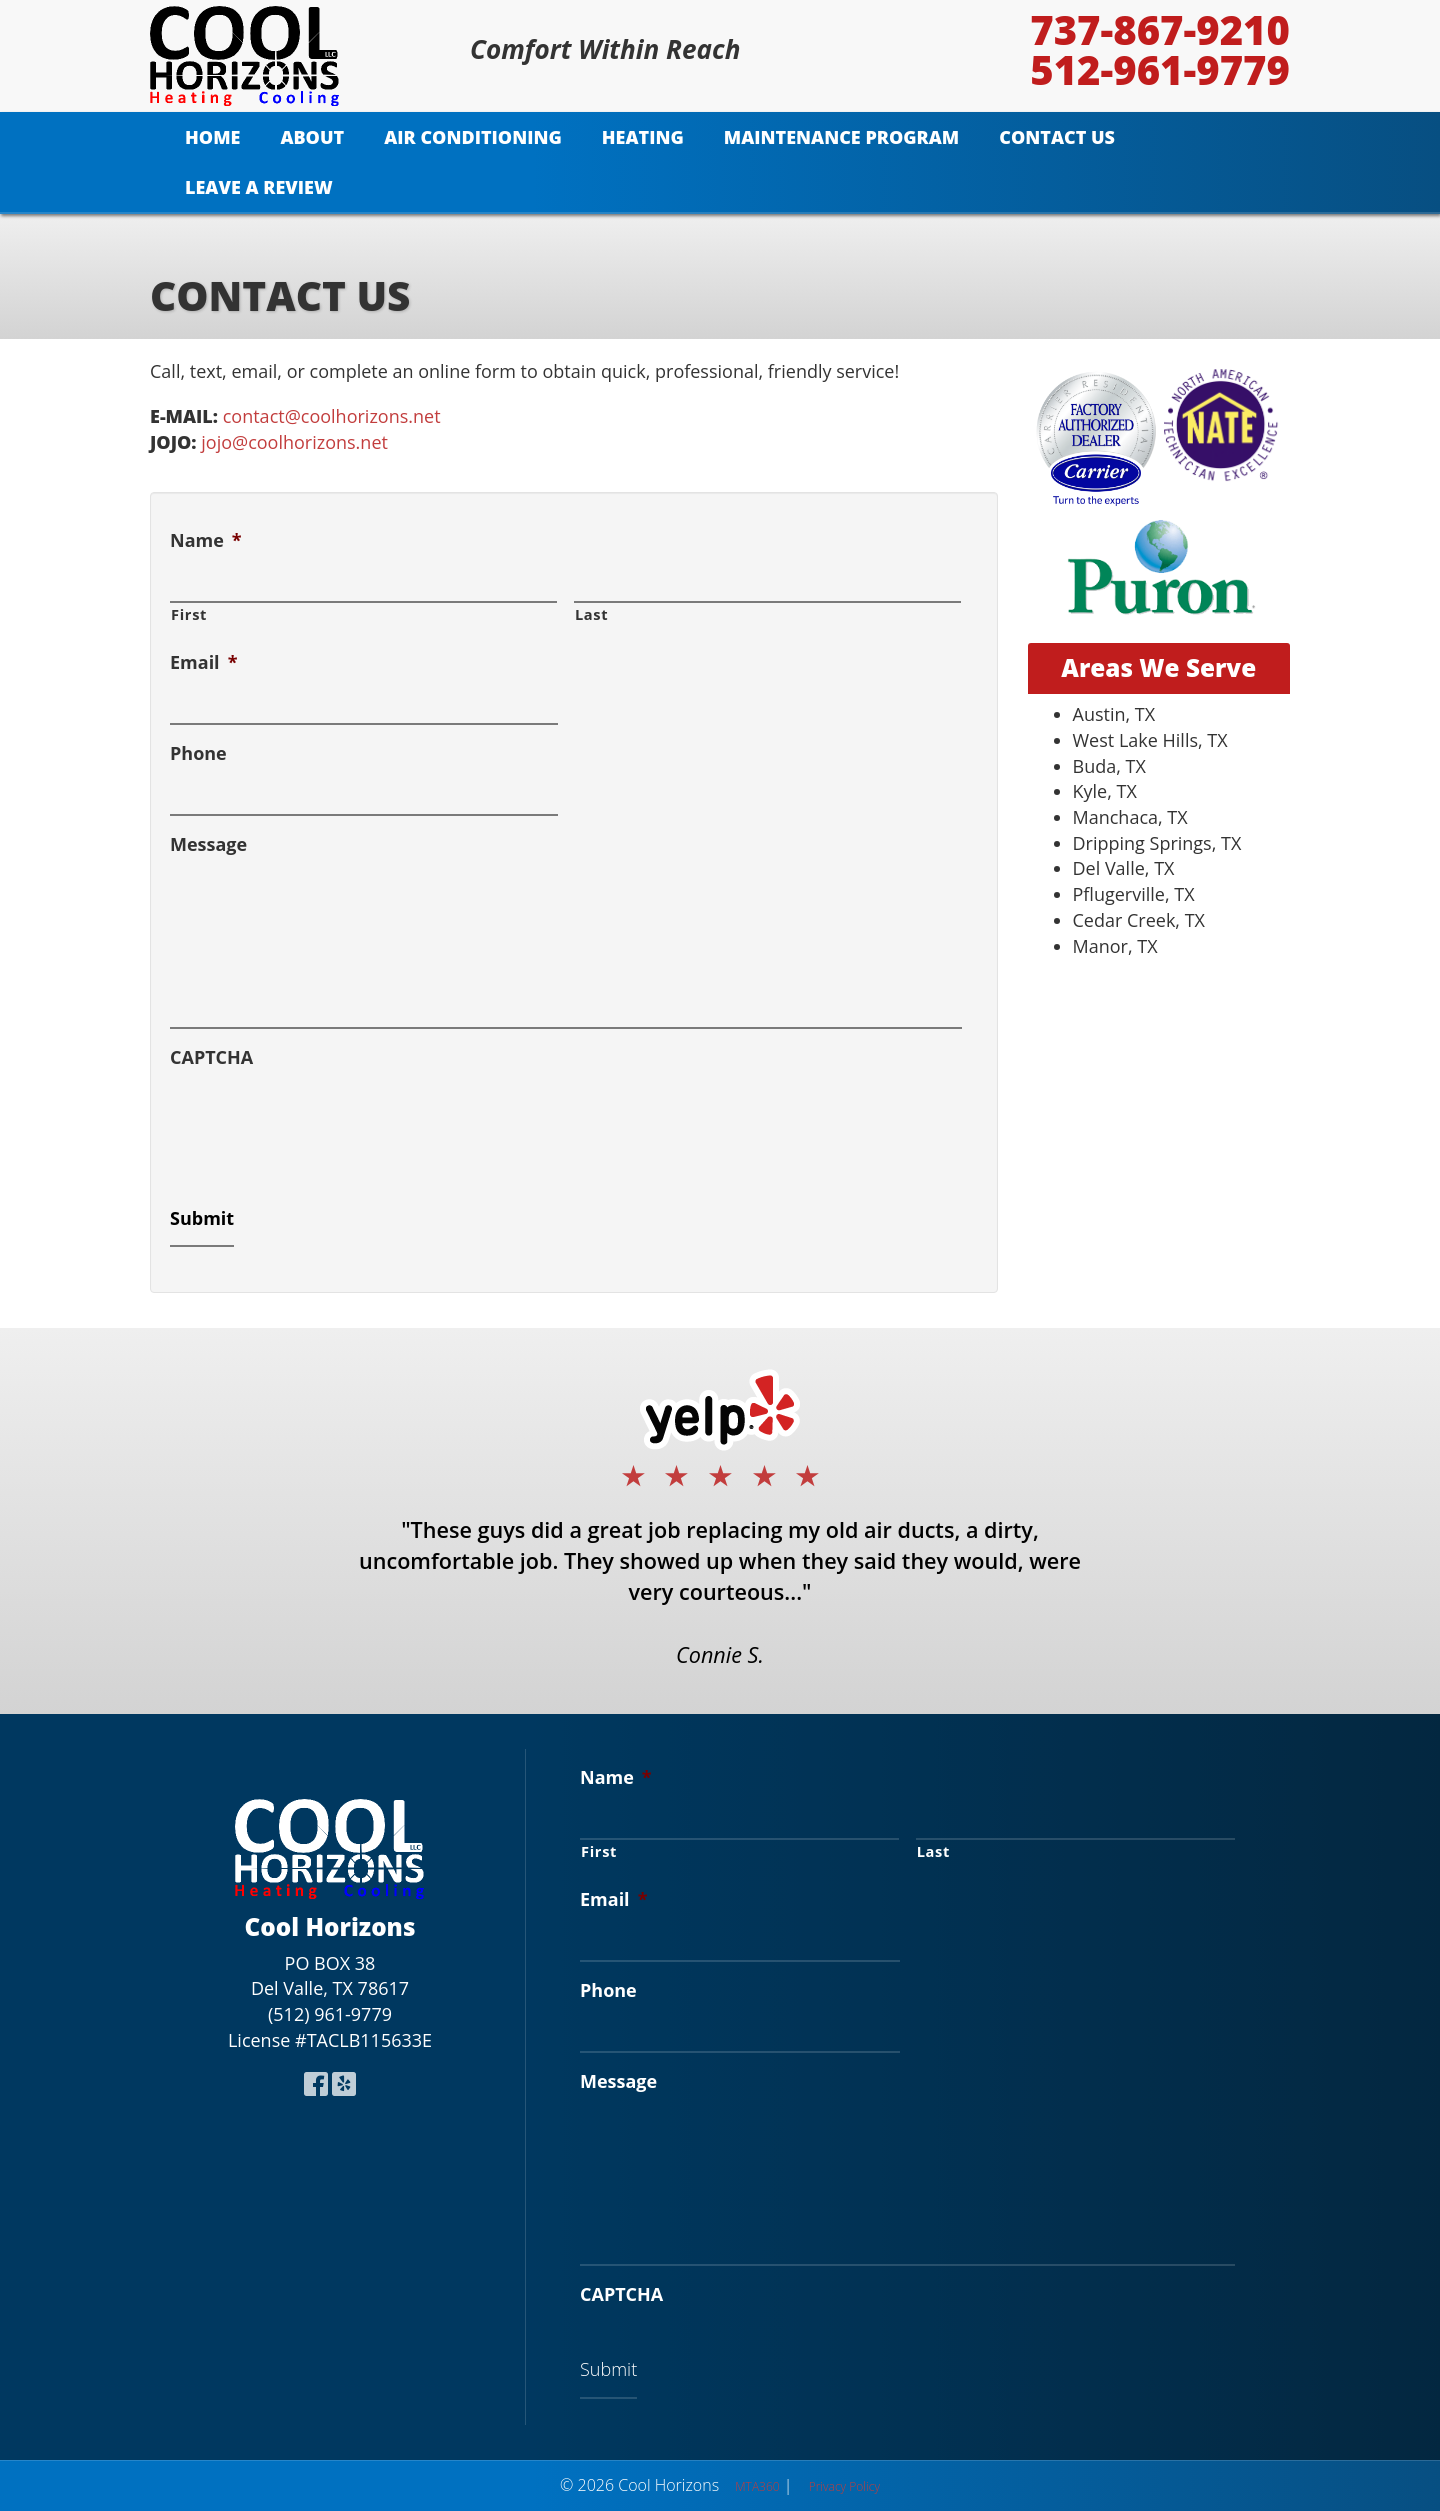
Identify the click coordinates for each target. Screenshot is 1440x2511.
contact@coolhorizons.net (332, 416)
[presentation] (322, 1122)
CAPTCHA (211, 1057)
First (189, 614)
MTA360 (757, 2486)
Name (206, 540)
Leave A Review (259, 187)
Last (591, 614)
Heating (643, 137)
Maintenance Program (841, 137)
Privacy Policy (844, 2486)
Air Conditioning (473, 137)
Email (203, 662)
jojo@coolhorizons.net (294, 442)
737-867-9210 (1160, 30)
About (312, 137)
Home (212, 137)
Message (208, 844)
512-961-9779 (1160, 70)
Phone (198, 753)
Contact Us (1057, 137)
